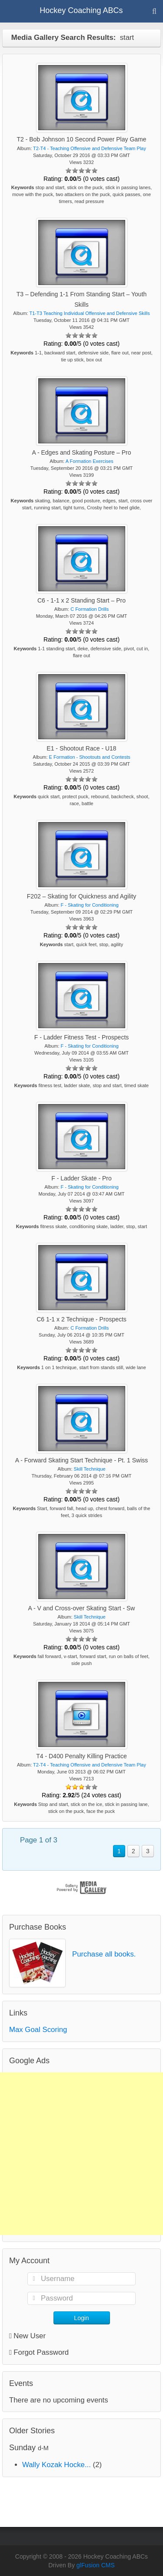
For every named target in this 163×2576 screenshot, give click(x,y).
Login (81, 2317)
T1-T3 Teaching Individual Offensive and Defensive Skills (89, 313)
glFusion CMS (96, 2565)
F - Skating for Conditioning (90, 905)
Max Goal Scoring (38, 2029)
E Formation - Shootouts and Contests (89, 757)
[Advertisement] (81, 2153)
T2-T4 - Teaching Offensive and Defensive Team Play (89, 148)
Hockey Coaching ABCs (81, 10)
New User (27, 2336)
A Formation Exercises (89, 461)
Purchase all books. (104, 1954)
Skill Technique (90, 1469)
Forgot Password (41, 2352)
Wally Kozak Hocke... (56, 2465)
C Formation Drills (89, 609)
